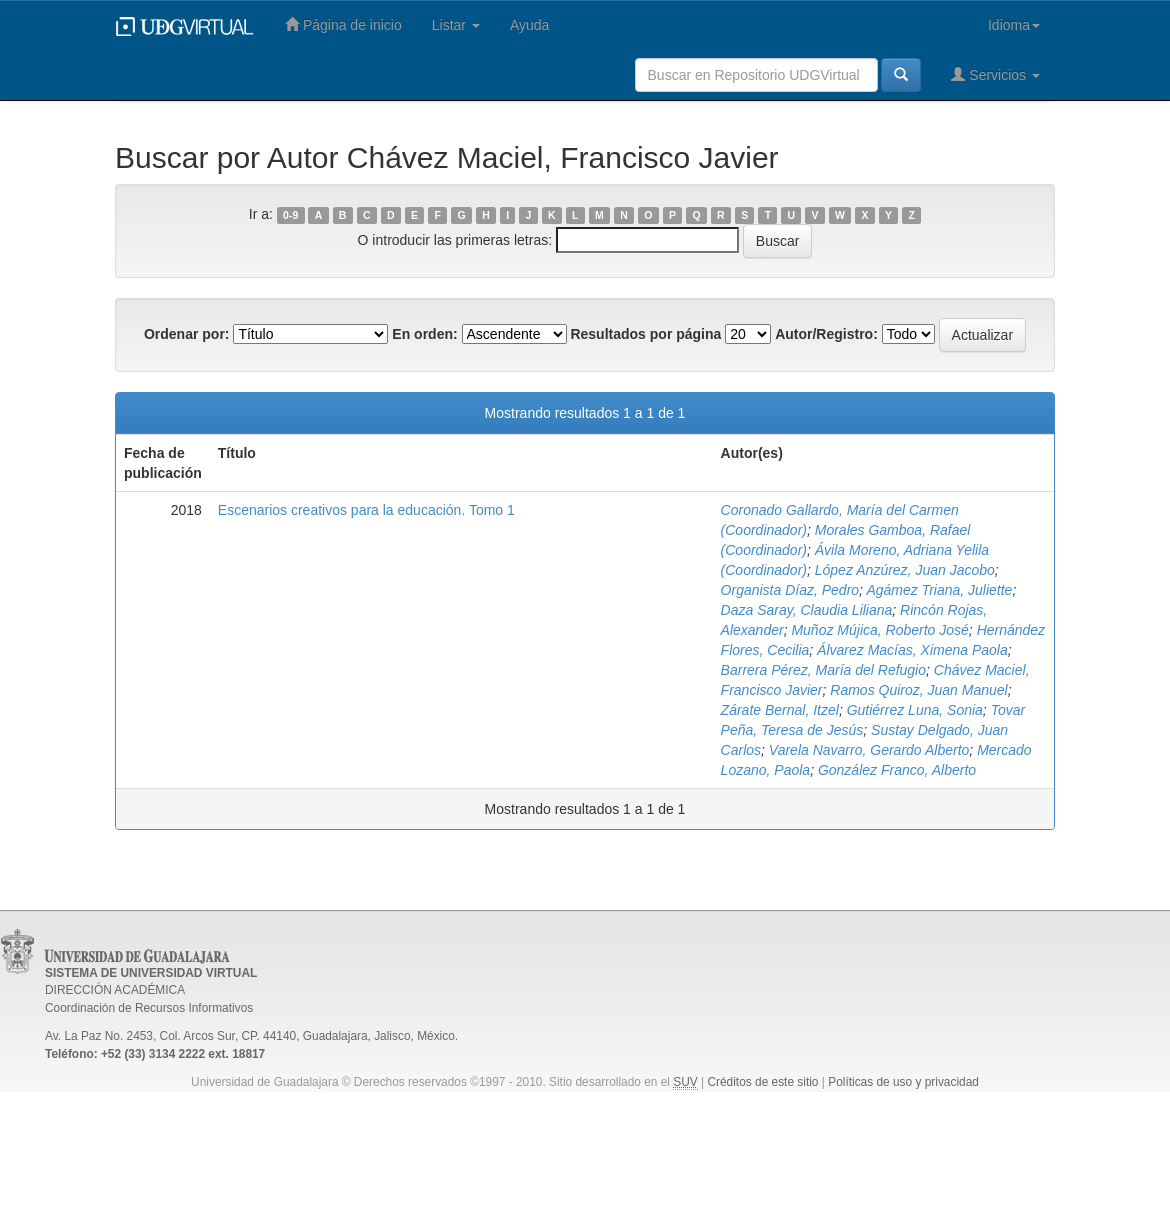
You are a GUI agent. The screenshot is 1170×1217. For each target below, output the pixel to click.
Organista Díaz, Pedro (790, 590)
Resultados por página (645, 334)
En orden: (424, 334)
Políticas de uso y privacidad (903, 1082)
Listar (456, 25)
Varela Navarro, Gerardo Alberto (869, 750)
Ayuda (529, 25)
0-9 (290, 215)
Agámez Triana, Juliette (939, 590)
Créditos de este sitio (762, 1082)
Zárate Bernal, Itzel (780, 710)
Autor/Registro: (826, 334)
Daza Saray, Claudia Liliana (807, 610)
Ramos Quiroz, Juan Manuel (918, 690)
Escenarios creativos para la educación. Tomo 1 (366, 510)
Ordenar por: (187, 334)
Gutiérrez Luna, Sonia (915, 710)
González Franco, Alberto (897, 770)
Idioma (1014, 25)
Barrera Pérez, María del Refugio (823, 670)
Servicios (995, 74)
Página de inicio (343, 24)
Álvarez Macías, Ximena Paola (912, 650)
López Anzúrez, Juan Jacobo (905, 570)
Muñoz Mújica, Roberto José (879, 630)
